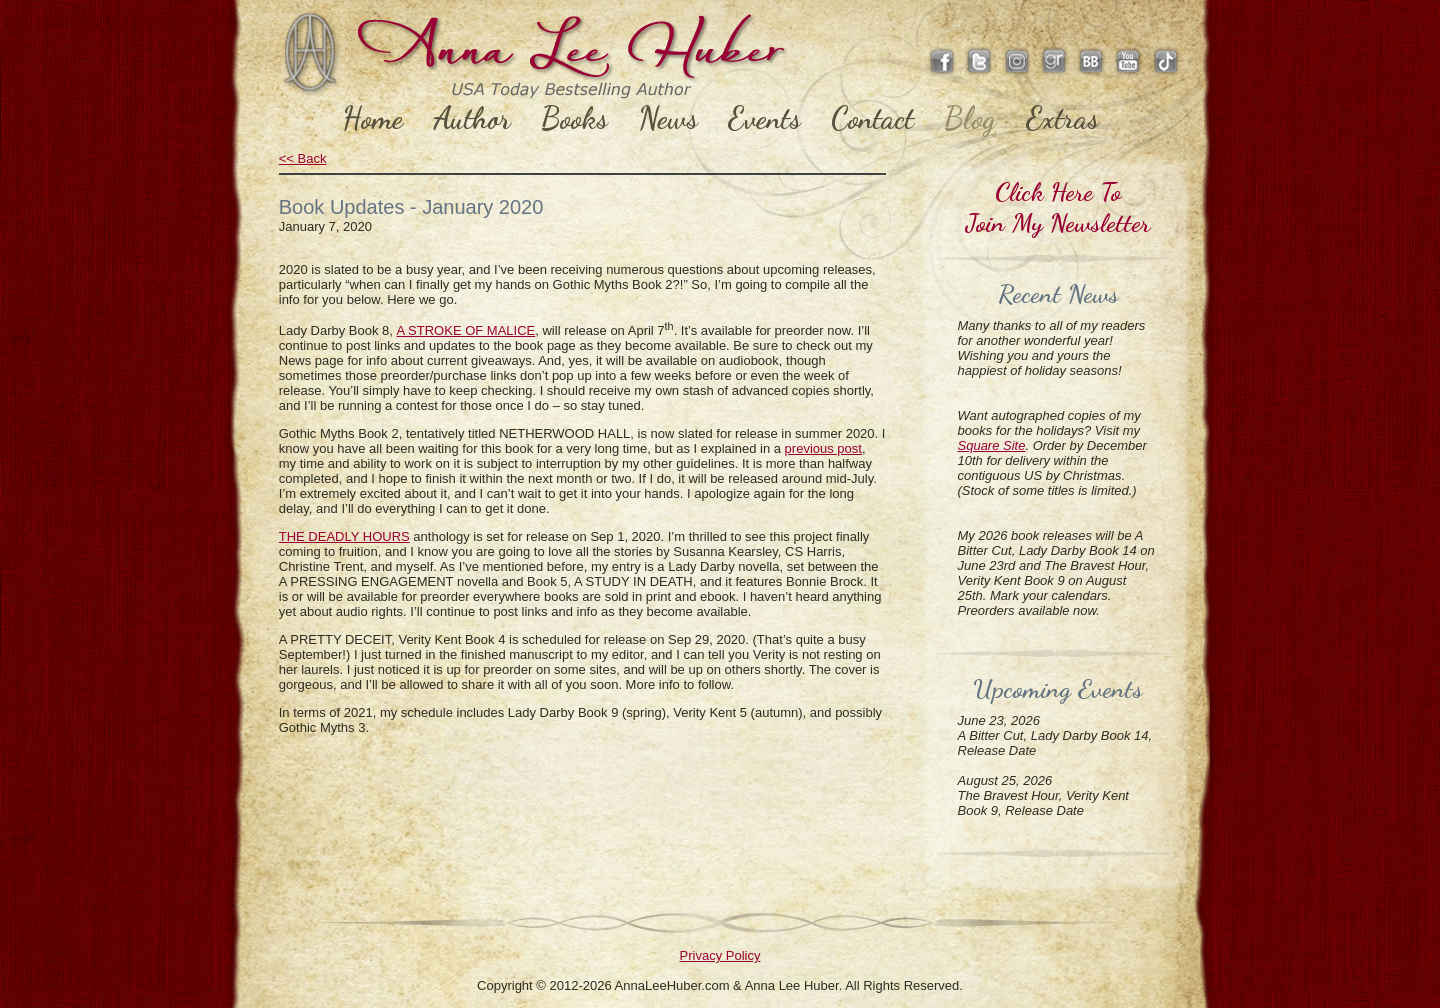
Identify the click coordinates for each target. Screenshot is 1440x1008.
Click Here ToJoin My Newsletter (1057, 207)
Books (574, 118)
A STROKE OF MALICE (466, 330)
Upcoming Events (1057, 688)
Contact (872, 118)
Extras (1062, 118)
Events (764, 118)
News (668, 118)
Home (372, 118)
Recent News (1058, 293)
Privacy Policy (720, 955)
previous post (823, 448)
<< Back (303, 158)
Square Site (992, 445)
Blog (970, 118)
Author (472, 118)
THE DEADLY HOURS (344, 536)
